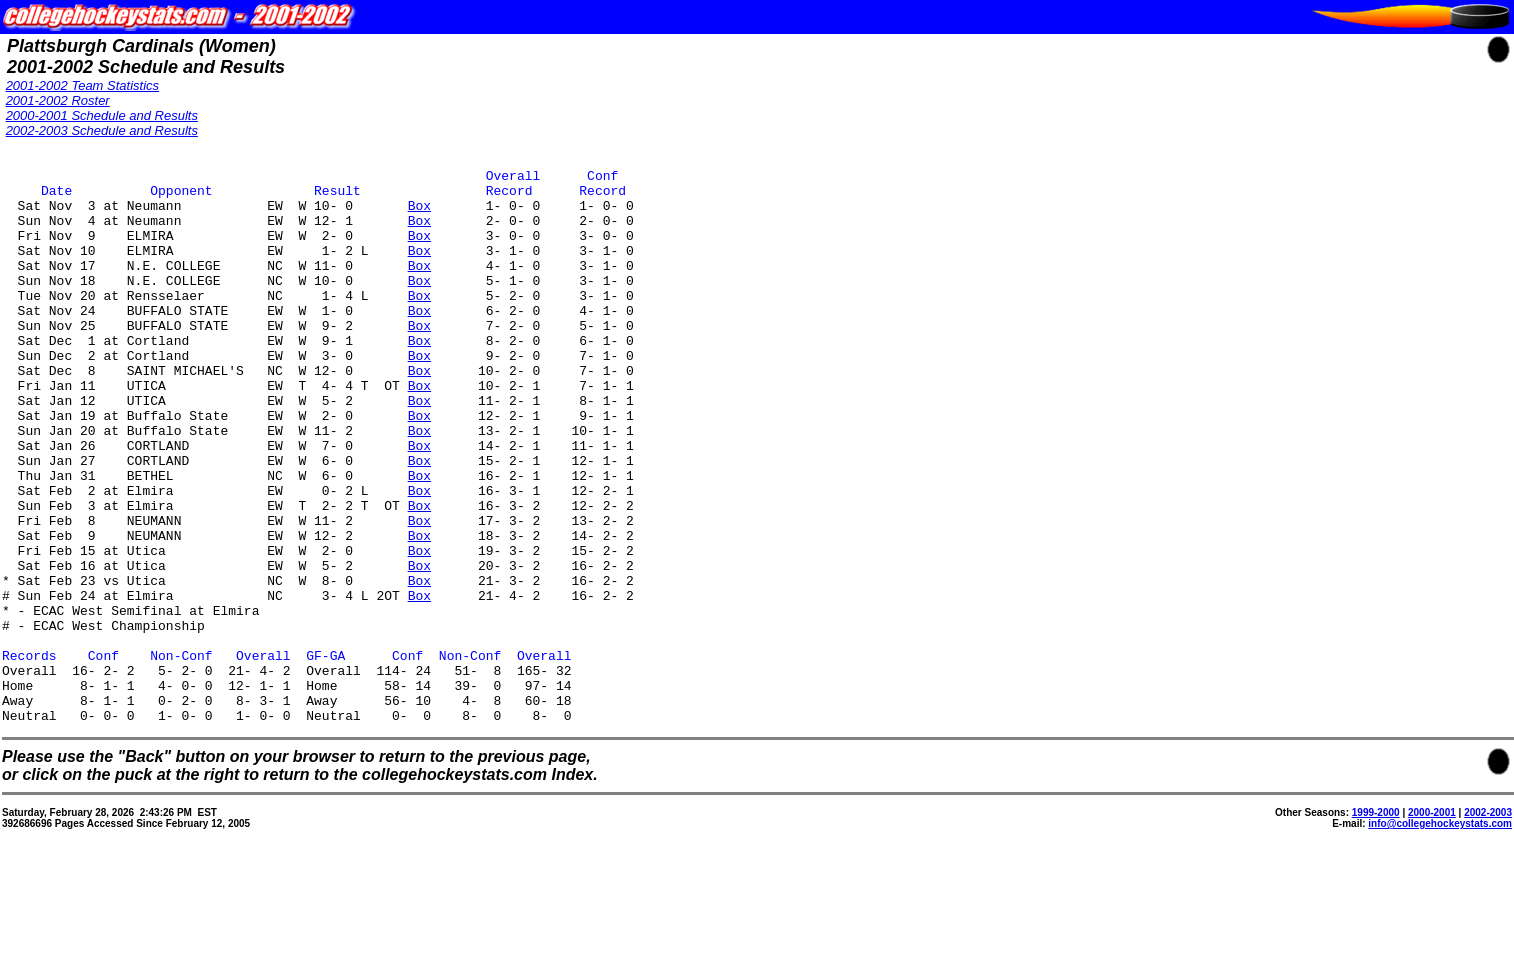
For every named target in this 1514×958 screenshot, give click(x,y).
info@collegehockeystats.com (1440, 934)
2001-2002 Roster (58, 100)
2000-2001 (1432, 923)
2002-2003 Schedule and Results (102, 130)
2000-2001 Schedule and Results (102, 115)
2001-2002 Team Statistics (82, 85)
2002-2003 (1488, 923)
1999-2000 (1376, 923)
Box (419, 214)
